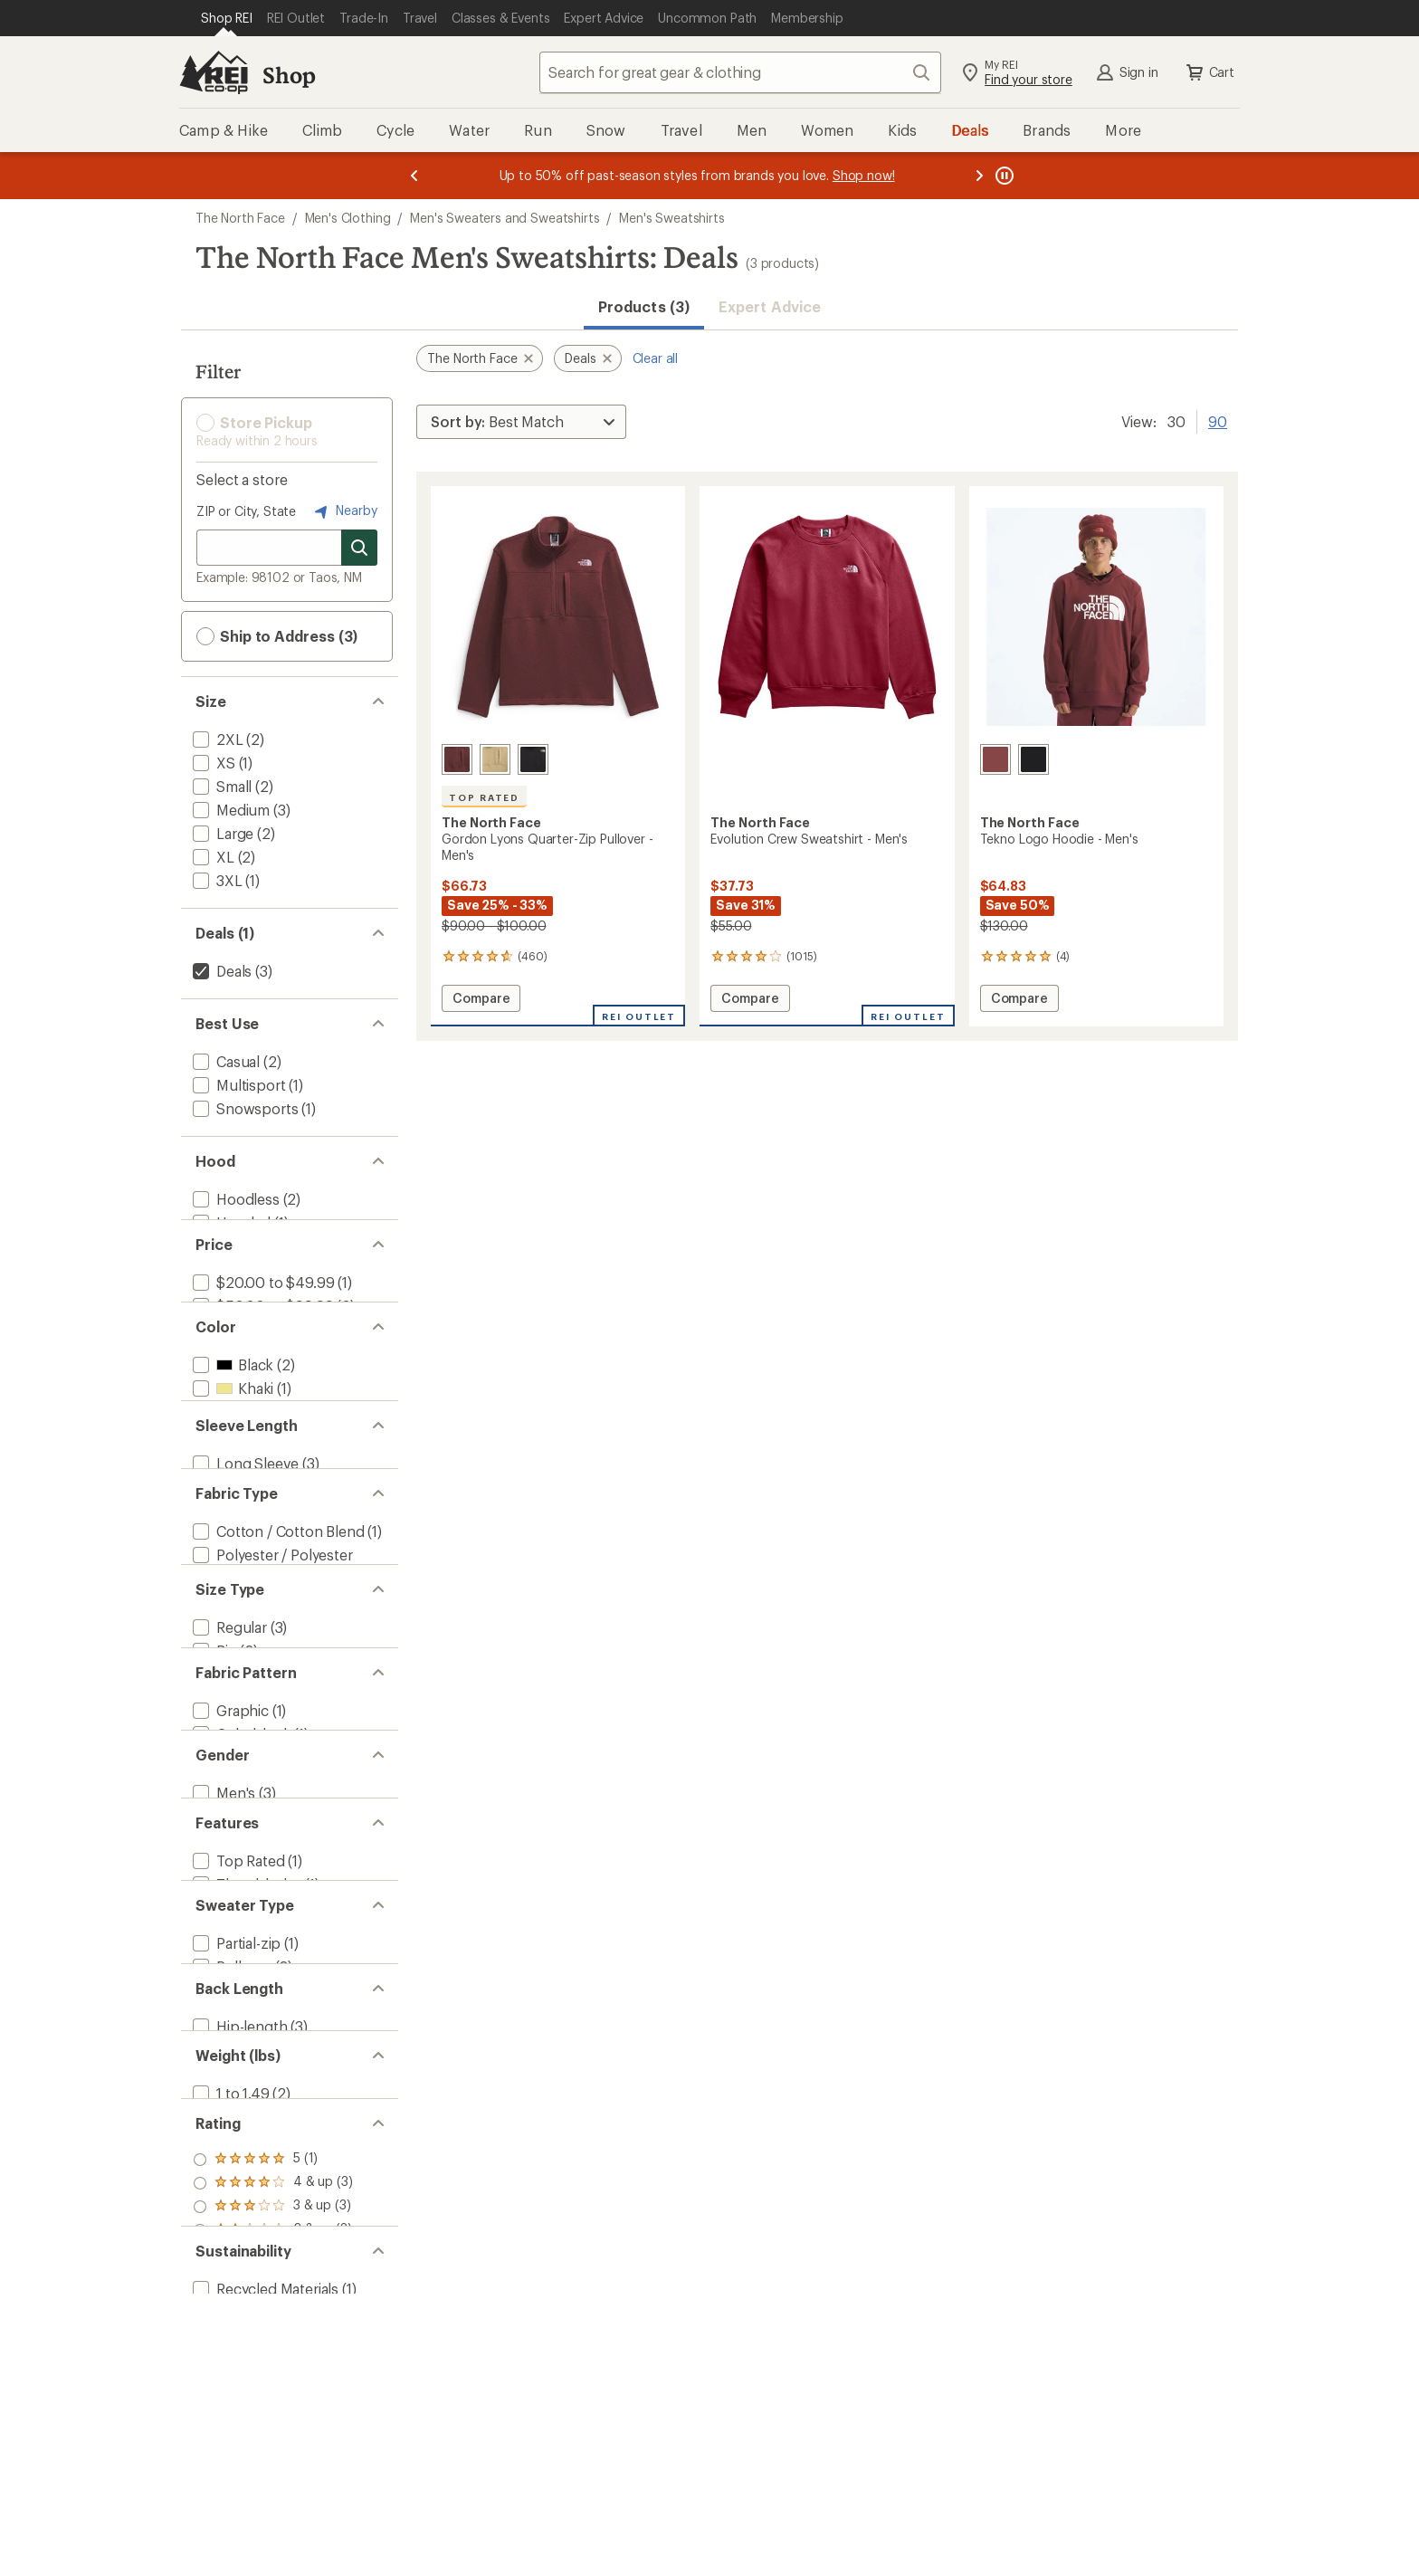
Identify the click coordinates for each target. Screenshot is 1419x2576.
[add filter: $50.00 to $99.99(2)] (261, 1336)
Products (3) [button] (644, 306)
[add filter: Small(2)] (220, 786)
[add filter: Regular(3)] (228, 1789)
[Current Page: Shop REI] (227, 18)
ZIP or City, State (246, 511)
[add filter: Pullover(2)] (230, 2245)
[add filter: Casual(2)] (224, 1061)
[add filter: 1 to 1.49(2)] (229, 2426)
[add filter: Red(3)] (226, 1474)
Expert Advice (770, 306)
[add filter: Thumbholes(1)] (245, 2131)
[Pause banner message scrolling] (1002, 175)
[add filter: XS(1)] (212, 762)
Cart (1209, 72)
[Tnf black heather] (533, 759)
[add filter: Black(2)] (231, 1427)
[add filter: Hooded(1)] (230, 1222)
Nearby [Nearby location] (343, 511)
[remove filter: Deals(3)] (220, 970)
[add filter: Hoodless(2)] (234, 1198)
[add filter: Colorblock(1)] (239, 1926)
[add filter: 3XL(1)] (216, 880)
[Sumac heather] (457, 759)
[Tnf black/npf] (1033, 759)
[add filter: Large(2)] (221, 833)
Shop (288, 75)
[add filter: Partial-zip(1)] (235, 2221)
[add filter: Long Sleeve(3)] (244, 1564)
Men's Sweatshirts (671, 217)
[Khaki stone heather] (495, 759)
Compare (481, 1000)
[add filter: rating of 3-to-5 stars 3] (273, 2562)
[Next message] (979, 175)
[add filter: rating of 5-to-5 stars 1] (273, 2515)
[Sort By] (521, 422)
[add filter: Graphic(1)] (229, 1903)
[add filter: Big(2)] (213, 1812)
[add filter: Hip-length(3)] (238, 2335)
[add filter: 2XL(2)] (216, 739)
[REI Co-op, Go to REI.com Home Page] (213, 72)
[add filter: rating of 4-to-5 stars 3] (273, 2539)
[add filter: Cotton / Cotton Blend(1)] (277, 1655)
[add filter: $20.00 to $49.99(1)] (261, 1312)
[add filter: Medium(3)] (229, 809)
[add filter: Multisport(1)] (237, 1084)
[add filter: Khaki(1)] (231, 1450)
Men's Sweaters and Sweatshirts (504, 217)
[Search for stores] (359, 548)
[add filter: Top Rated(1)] (237, 2107)
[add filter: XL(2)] (211, 856)
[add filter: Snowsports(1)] (243, 1108)
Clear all (656, 358)
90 (1217, 420)
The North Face (240, 217)
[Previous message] (414, 175)
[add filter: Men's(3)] (222, 2017)
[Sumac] (995, 759)
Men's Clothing (348, 217)
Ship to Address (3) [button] (276, 636)
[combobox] (740, 72)
